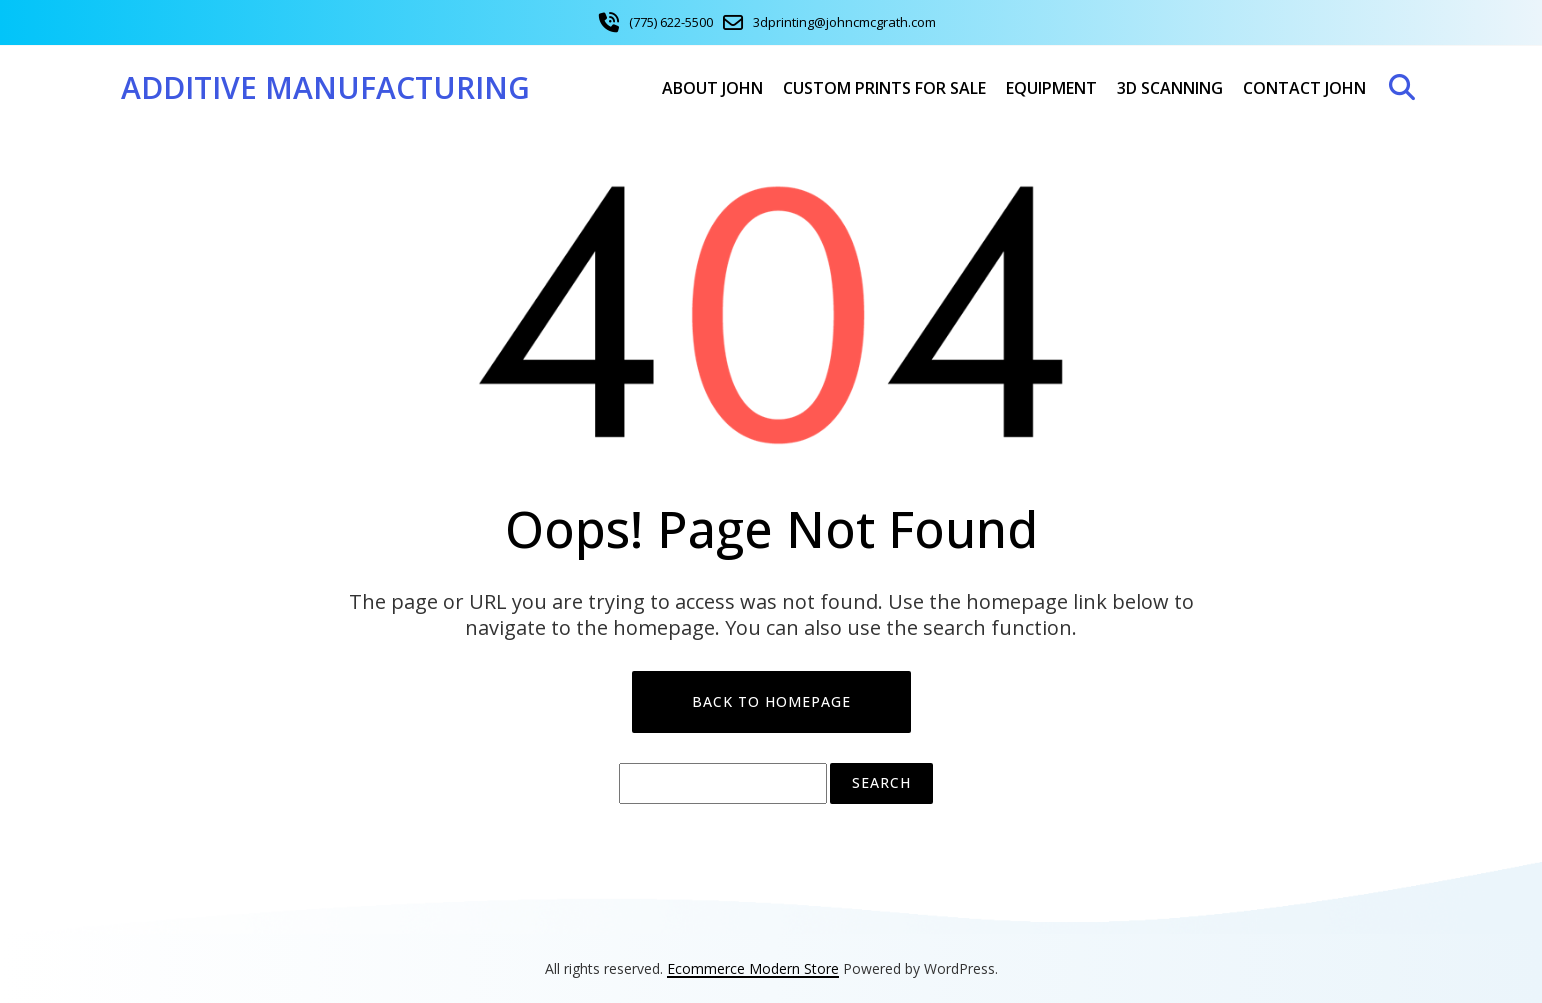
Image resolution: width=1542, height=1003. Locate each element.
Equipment (1051, 88)
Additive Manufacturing (325, 87)
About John (712, 88)
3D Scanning (1170, 88)
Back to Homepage (771, 701)
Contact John (1304, 88)
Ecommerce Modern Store (753, 968)
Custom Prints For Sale (884, 88)
